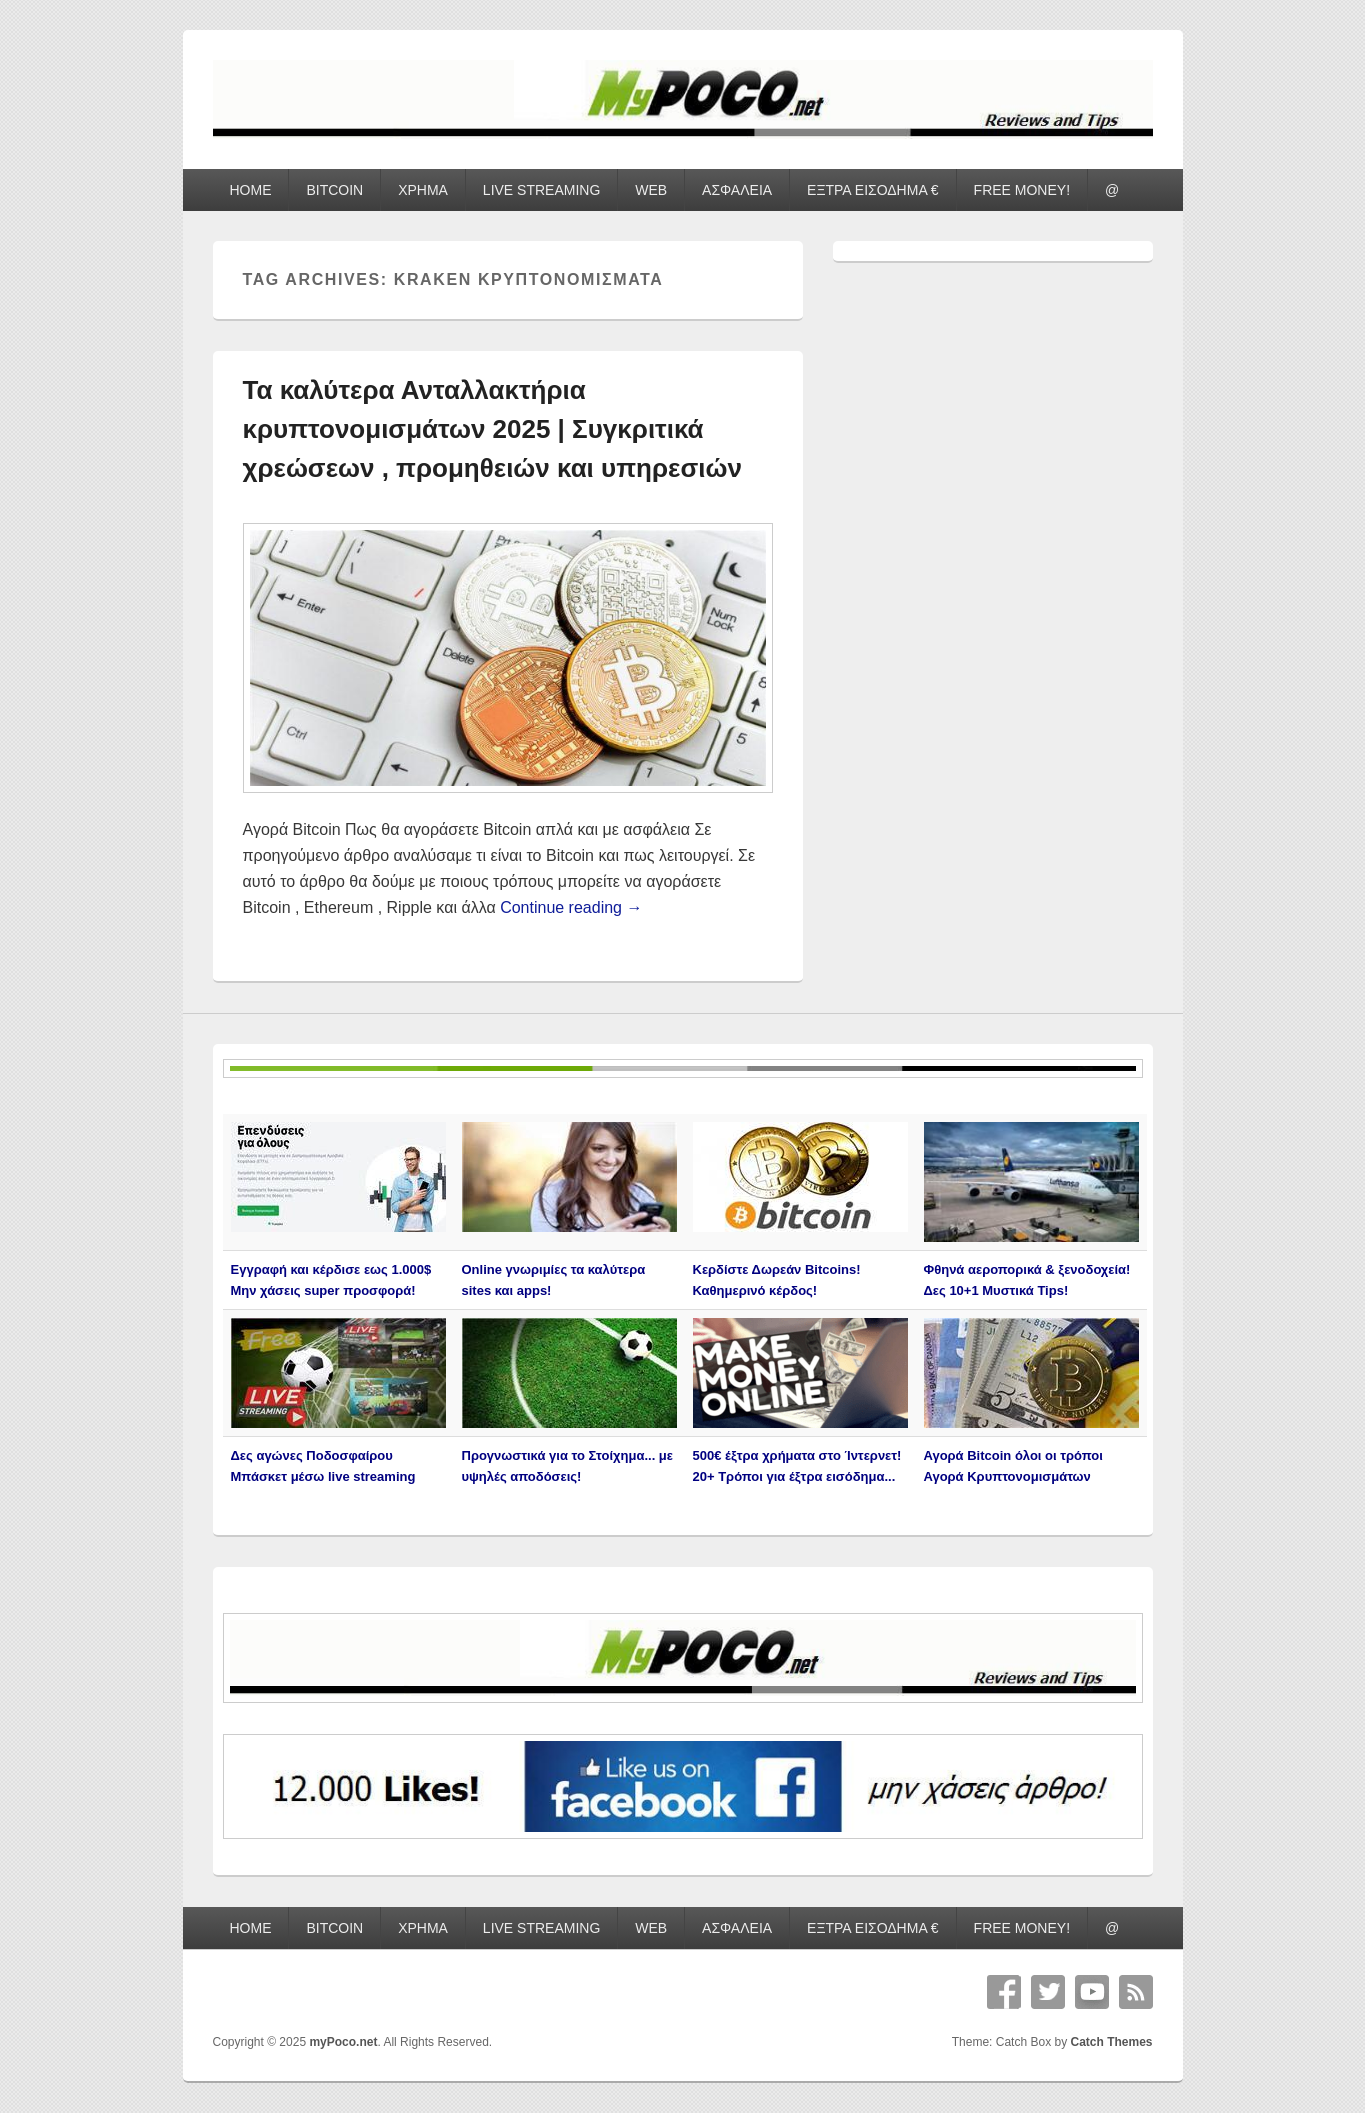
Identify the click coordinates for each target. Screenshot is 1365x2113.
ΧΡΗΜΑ (423, 190)
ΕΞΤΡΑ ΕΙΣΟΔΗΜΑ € (873, 190)
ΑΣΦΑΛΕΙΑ (737, 190)
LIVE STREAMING (541, 190)
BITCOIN (334, 190)
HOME (250, 190)
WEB (651, 190)
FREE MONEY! (1022, 190)
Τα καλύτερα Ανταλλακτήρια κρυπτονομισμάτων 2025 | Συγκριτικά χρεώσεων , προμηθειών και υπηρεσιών (492, 429)
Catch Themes (1111, 2042)
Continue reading (571, 907)
